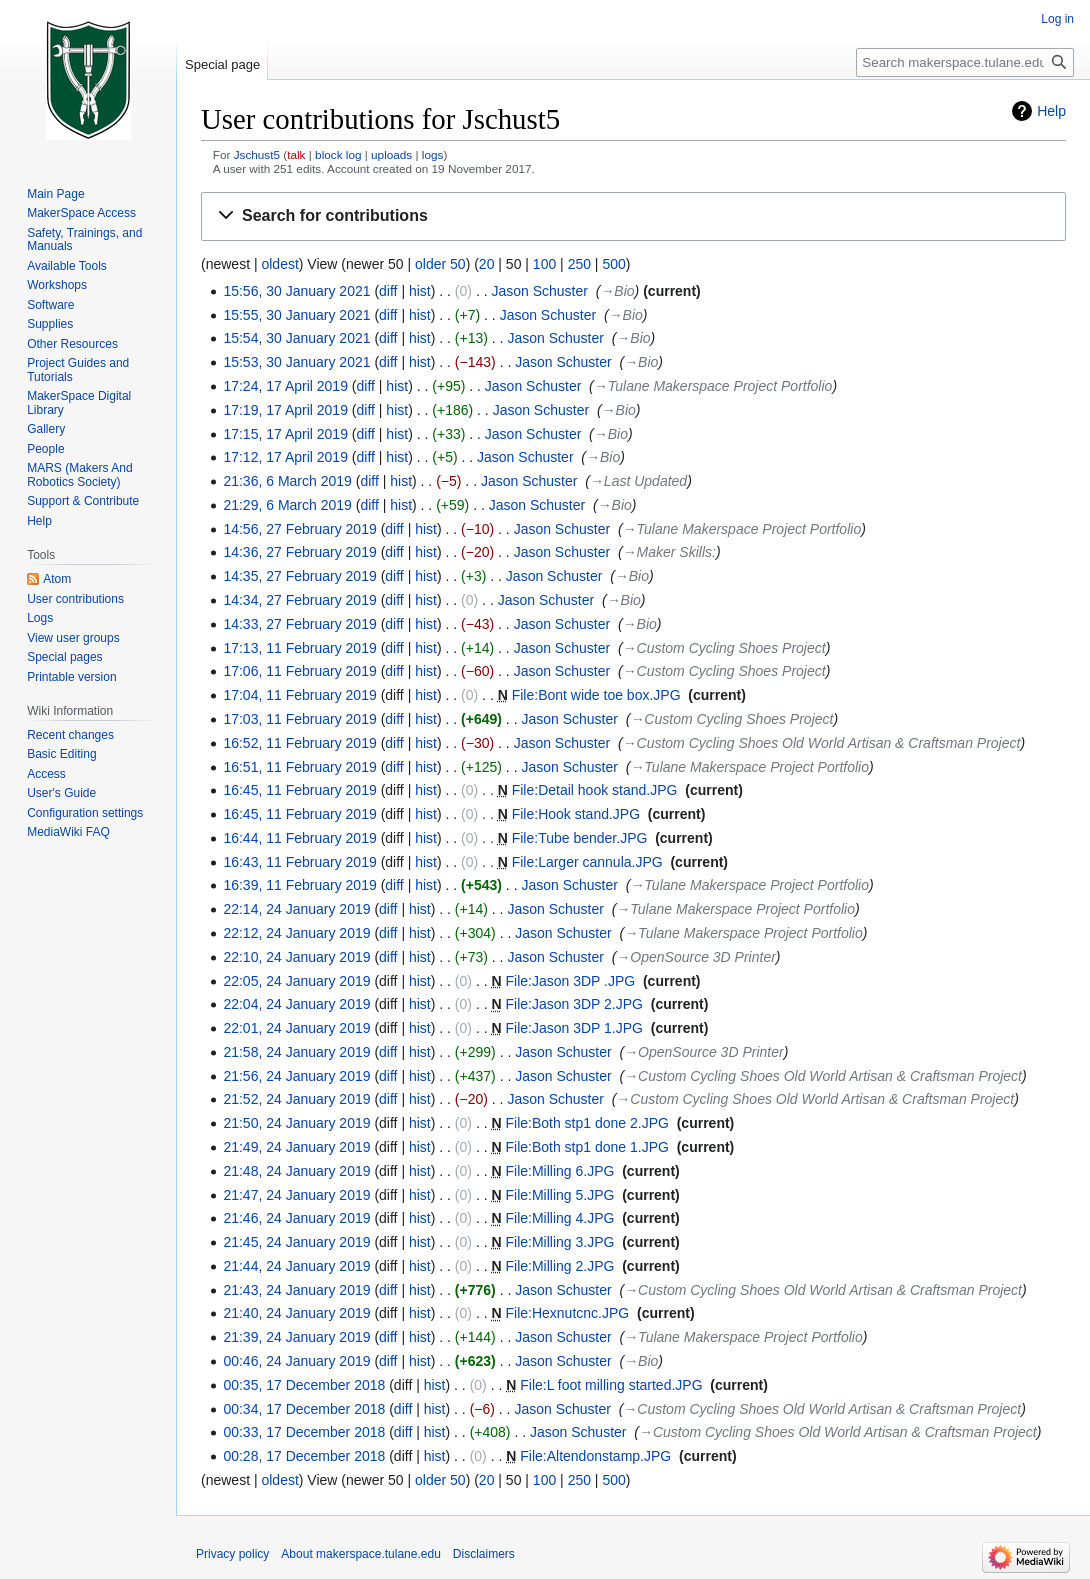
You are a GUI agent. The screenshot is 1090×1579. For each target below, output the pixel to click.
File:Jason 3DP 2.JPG (573, 1004)
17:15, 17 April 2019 (285, 434)
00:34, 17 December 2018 (304, 1409)
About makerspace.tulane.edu (360, 1554)
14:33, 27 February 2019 (299, 624)
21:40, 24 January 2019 (296, 1313)
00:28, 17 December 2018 (304, 1456)
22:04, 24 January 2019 (296, 1004)
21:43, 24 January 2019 (296, 1290)
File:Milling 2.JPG (559, 1266)
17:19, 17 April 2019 (285, 410)
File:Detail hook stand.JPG (595, 790)
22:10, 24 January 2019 (296, 957)
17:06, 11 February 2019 (299, 671)
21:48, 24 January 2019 (296, 1171)
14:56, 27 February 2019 (299, 529)
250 (579, 264)
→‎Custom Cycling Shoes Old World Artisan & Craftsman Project (822, 743)
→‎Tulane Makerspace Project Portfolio (713, 386)
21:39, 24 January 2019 (296, 1337)
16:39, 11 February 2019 (299, 885)
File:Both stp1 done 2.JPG (586, 1123)
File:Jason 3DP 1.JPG (573, 1028)
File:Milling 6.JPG (559, 1171)
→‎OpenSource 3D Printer (695, 957)
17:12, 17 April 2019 (285, 457)
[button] (633, 216)
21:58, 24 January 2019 (296, 1052)
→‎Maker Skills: (669, 552)
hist (420, 291)
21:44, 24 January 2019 (296, 1266)
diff (388, 291)
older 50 (440, 264)
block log (338, 154)
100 (544, 264)
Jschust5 (257, 154)
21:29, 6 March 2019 (287, 505)
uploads (391, 154)
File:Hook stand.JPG (576, 814)
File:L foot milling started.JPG (611, 1385)
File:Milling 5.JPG (559, 1195)
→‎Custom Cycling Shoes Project (724, 648)
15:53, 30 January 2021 (296, 362)
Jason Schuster (539, 291)
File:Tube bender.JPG (580, 838)
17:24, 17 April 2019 (285, 386)
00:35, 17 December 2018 (304, 1385)
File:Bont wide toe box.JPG (596, 695)
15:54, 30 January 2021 (296, 338)
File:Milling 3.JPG (559, 1242)
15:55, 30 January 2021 (296, 315)
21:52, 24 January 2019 (296, 1099)
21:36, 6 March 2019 (287, 481)
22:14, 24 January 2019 (296, 909)
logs (433, 154)
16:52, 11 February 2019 (299, 743)
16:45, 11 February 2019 (299, 790)
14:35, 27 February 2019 (299, 576)
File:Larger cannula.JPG (587, 862)
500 (613, 264)
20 (487, 264)
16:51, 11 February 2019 (299, 767)
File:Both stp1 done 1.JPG (586, 1147)
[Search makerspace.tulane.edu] (965, 62)
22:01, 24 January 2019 (296, 1028)
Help (1051, 111)
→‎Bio (617, 291)
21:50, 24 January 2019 (296, 1123)
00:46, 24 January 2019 (296, 1361)
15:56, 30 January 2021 (296, 291)
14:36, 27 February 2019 (299, 552)
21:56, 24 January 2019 (296, 1076)
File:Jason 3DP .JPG (570, 981)
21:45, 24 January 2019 (296, 1242)
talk (296, 154)
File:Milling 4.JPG (559, 1218)
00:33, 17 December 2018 (304, 1432)
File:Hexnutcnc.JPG (567, 1313)
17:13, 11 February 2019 (299, 648)
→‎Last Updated (638, 481)
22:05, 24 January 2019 (296, 981)
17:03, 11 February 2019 (299, 719)
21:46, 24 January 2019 (296, 1218)
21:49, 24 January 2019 (296, 1147)
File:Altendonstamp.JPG (595, 1456)
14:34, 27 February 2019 (299, 600)
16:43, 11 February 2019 (299, 862)
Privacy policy (232, 1554)
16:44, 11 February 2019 (299, 838)
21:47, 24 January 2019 (296, 1195)
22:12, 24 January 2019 (296, 933)
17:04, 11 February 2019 (299, 695)
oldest (279, 264)
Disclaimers (484, 1554)
